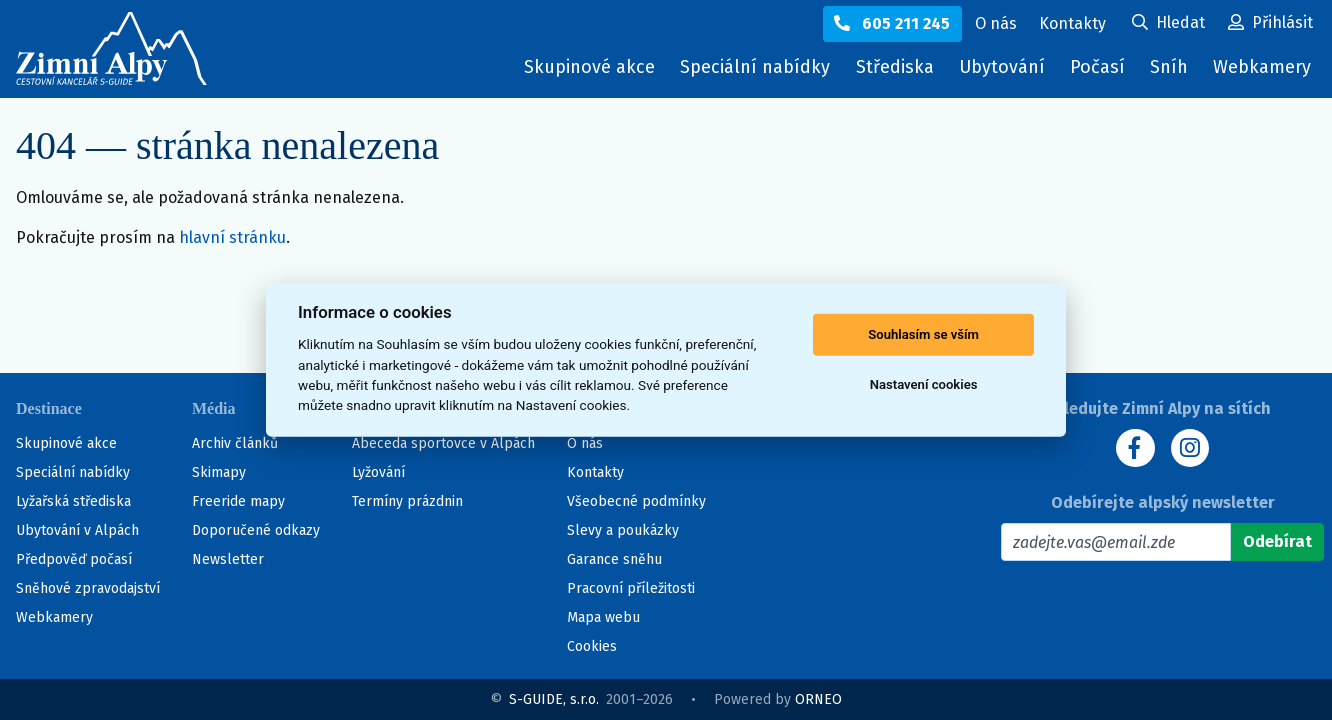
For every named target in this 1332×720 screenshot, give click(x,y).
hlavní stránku (232, 237)
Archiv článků (235, 443)
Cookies (592, 646)
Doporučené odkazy (256, 530)
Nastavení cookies (924, 384)
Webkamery (1262, 67)
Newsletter (228, 559)
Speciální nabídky (755, 67)
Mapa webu (603, 617)
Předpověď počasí (74, 559)
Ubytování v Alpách (77, 530)
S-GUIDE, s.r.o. (554, 699)
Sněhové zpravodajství (88, 588)
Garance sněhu (614, 559)
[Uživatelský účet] (1168, 24)
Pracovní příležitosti (631, 588)
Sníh (1174, 71)
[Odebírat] (1277, 542)
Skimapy (219, 472)
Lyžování (378, 472)
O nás (585, 443)
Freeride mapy (238, 501)
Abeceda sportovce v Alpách (443, 443)
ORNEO (818, 699)
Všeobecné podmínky (636, 501)
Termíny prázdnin (407, 501)
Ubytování (1007, 71)
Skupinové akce (589, 67)
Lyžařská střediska (73, 501)
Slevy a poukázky (623, 530)
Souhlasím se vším (923, 334)
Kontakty (595, 472)
